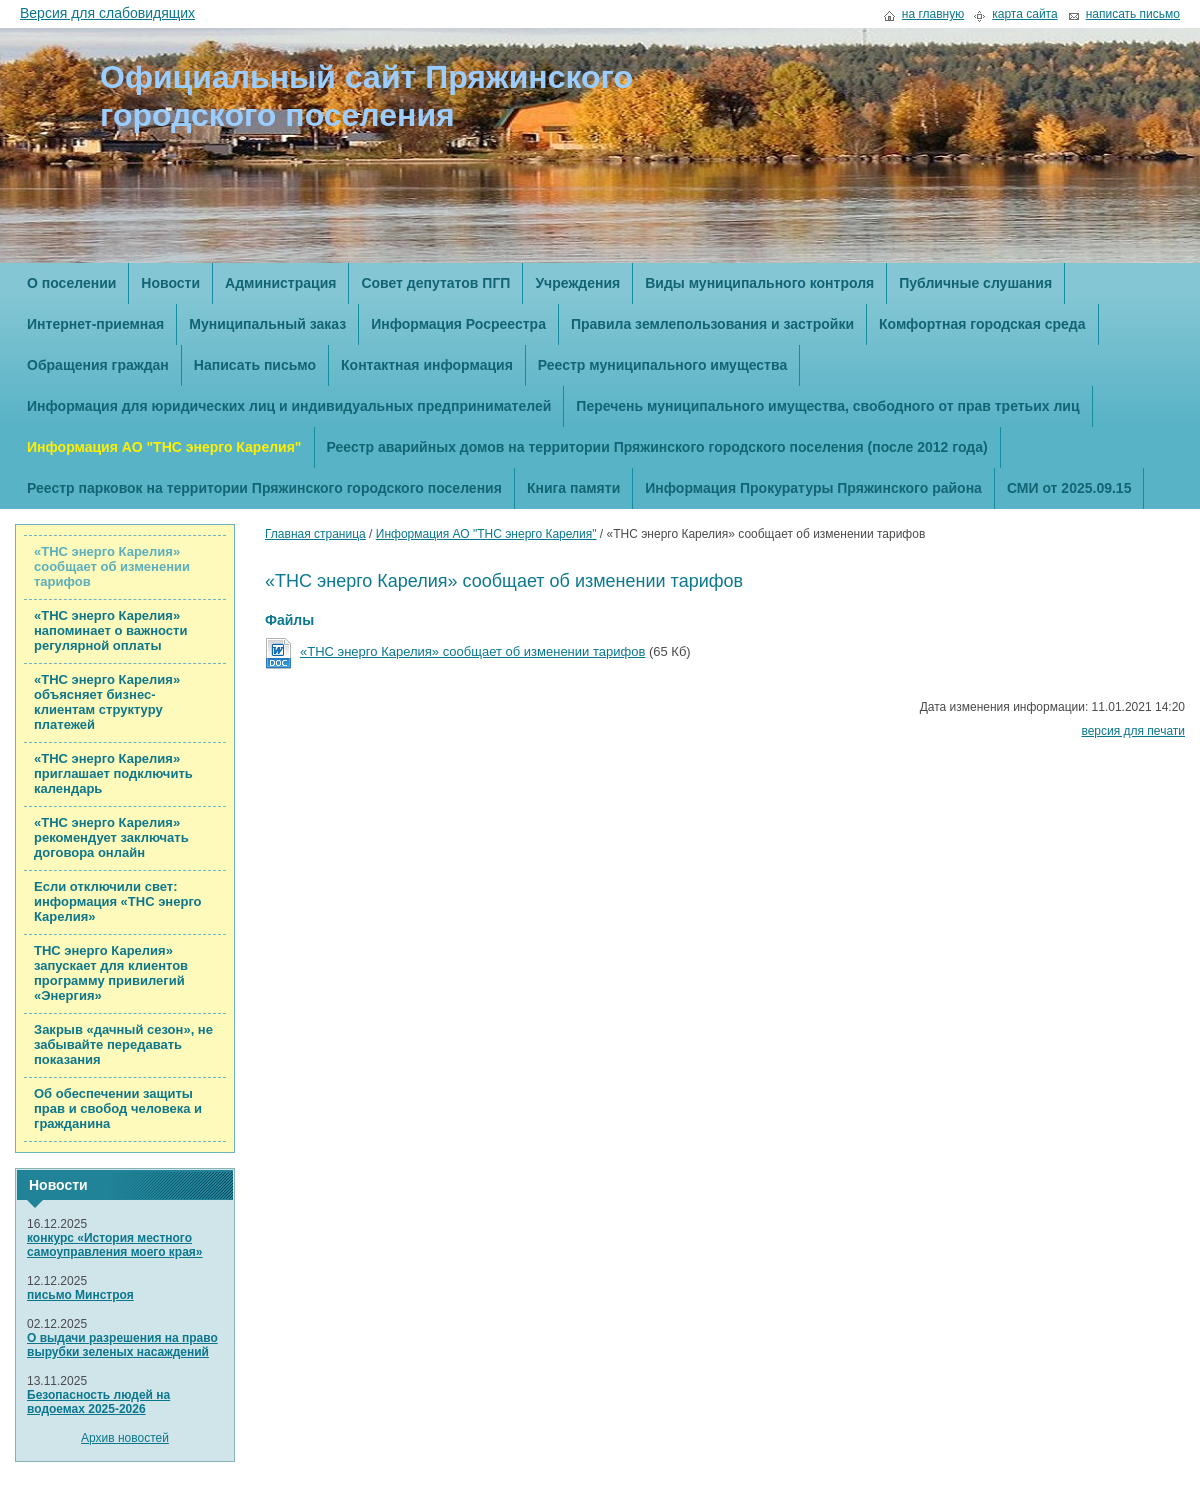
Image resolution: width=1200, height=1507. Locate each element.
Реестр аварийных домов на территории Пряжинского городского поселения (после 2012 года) (657, 447)
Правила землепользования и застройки (712, 324)
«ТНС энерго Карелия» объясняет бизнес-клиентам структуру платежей (107, 702)
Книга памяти (573, 488)
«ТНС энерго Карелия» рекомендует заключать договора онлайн (111, 837)
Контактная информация (427, 365)
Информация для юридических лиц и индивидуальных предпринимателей (289, 406)
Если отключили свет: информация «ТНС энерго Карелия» (118, 901)
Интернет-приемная (95, 324)
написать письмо (1133, 14)
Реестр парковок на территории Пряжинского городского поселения (264, 488)
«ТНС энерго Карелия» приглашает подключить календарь (113, 773)
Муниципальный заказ (267, 324)
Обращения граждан (98, 365)
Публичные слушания (975, 283)
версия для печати (1133, 731)
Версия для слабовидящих (107, 13)
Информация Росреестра (458, 324)
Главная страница (315, 534)
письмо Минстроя (80, 1295)
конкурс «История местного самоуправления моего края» (115, 1245)
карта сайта (1024, 14)
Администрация (280, 283)
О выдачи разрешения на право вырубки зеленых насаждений (122, 1345)
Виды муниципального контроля (759, 283)
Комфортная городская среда (982, 324)
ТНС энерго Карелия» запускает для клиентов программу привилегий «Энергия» (111, 973)
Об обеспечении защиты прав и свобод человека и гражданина (118, 1108)
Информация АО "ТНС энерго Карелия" (164, 447)
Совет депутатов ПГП (435, 283)
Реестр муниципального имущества (662, 365)
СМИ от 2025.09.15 (1069, 488)
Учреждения (577, 283)
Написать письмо (255, 365)
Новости (170, 283)
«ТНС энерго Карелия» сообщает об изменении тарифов (112, 566)
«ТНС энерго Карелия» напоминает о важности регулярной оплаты (110, 630)
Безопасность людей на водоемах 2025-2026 (98, 1402)
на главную (933, 14)
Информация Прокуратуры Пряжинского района (813, 488)
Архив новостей (125, 1438)
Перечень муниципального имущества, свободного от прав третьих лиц (827, 406)
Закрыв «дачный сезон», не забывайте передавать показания (123, 1044)
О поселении (71, 283)
